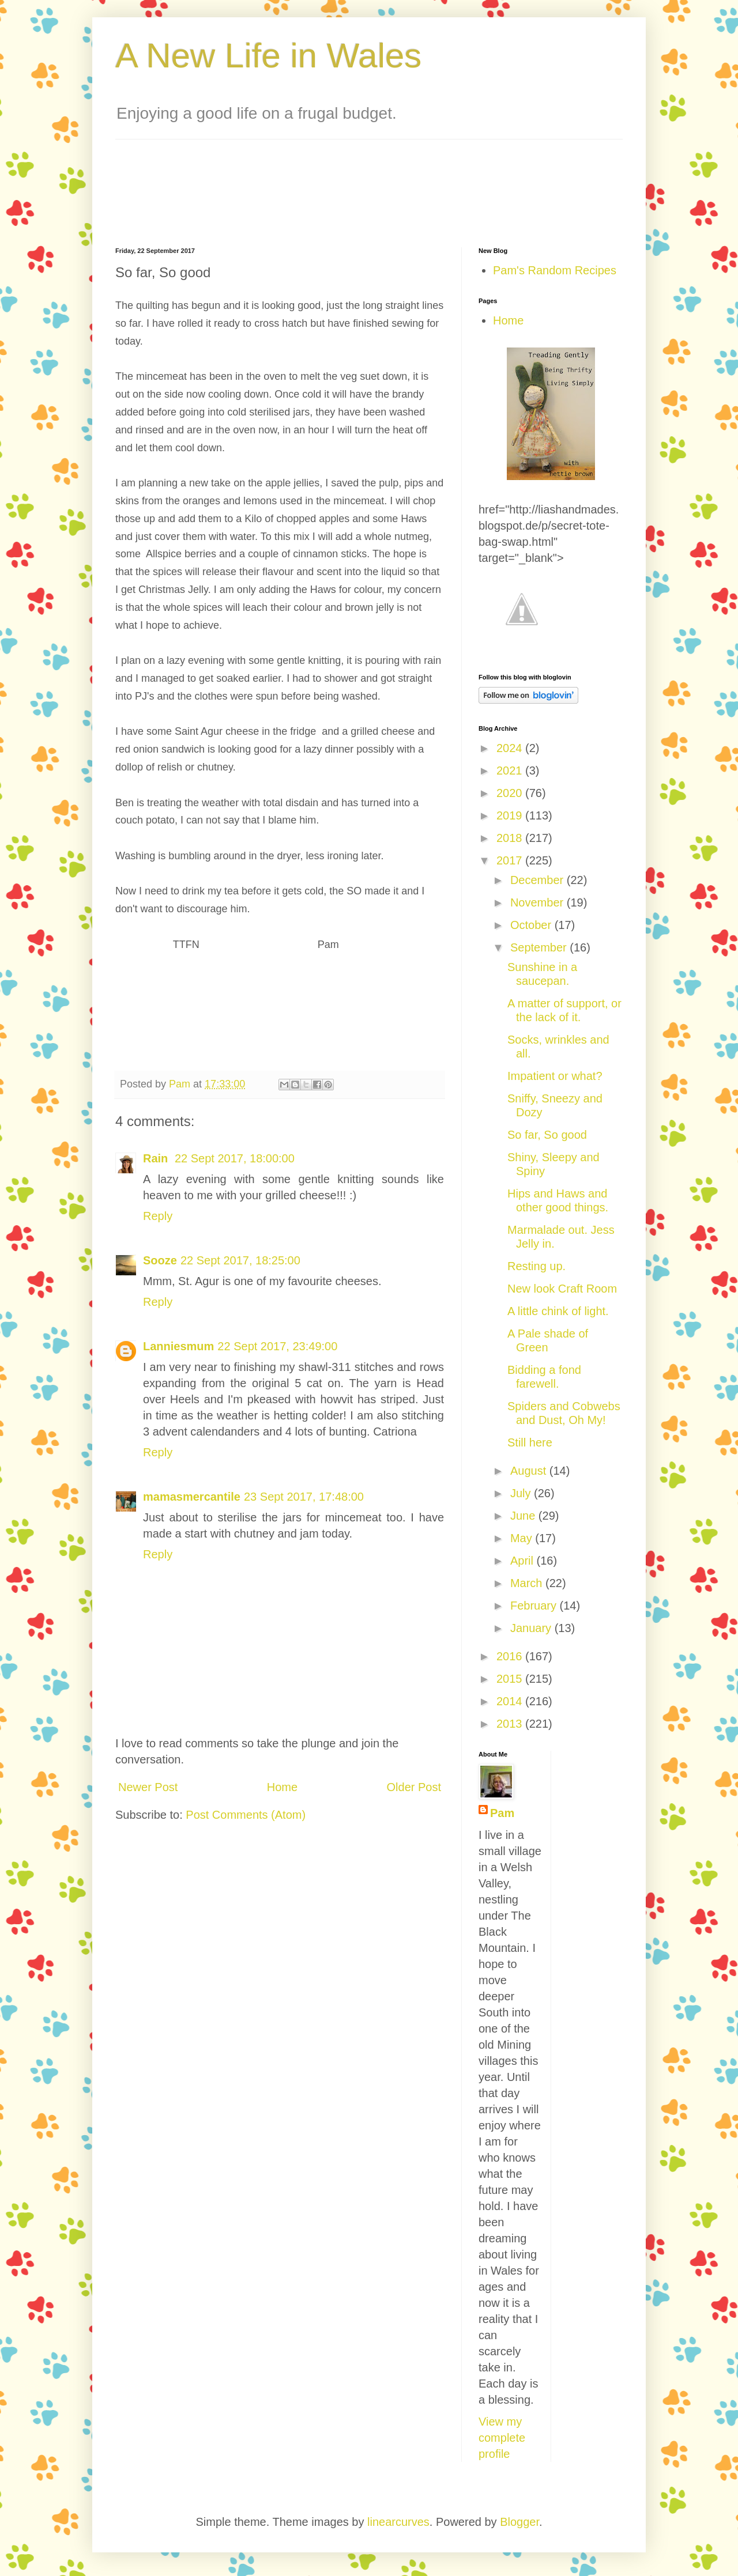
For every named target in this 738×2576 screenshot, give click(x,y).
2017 (510, 860)
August (529, 1470)
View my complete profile (502, 2437)
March (527, 1583)
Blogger (519, 2521)
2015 (510, 1678)
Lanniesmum (178, 1346)
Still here (529, 1442)
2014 (510, 1701)
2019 (510, 815)
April (523, 1560)
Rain (157, 1158)
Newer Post (148, 1787)
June (524, 1515)
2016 (510, 1656)
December (538, 880)
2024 (510, 748)
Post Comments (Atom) (246, 1814)
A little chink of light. (558, 1311)
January (532, 1628)
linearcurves (398, 2521)
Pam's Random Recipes (554, 270)
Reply (157, 1216)
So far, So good (547, 1134)
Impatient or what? (555, 1076)
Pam (502, 1813)
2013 (510, 1723)
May (522, 1538)
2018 (510, 838)
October (532, 925)
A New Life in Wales (268, 55)
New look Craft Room (562, 1288)
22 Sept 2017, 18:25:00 (240, 1260)
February (535, 1605)
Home (282, 1787)
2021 (510, 770)
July (522, 1493)
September (540, 947)
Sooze (160, 1260)
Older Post (414, 1787)
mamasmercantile (191, 1496)
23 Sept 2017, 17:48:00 (304, 1496)
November (538, 902)
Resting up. (536, 1266)
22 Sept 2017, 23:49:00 (277, 1346)
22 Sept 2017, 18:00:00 (235, 1158)
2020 (510, 793)
